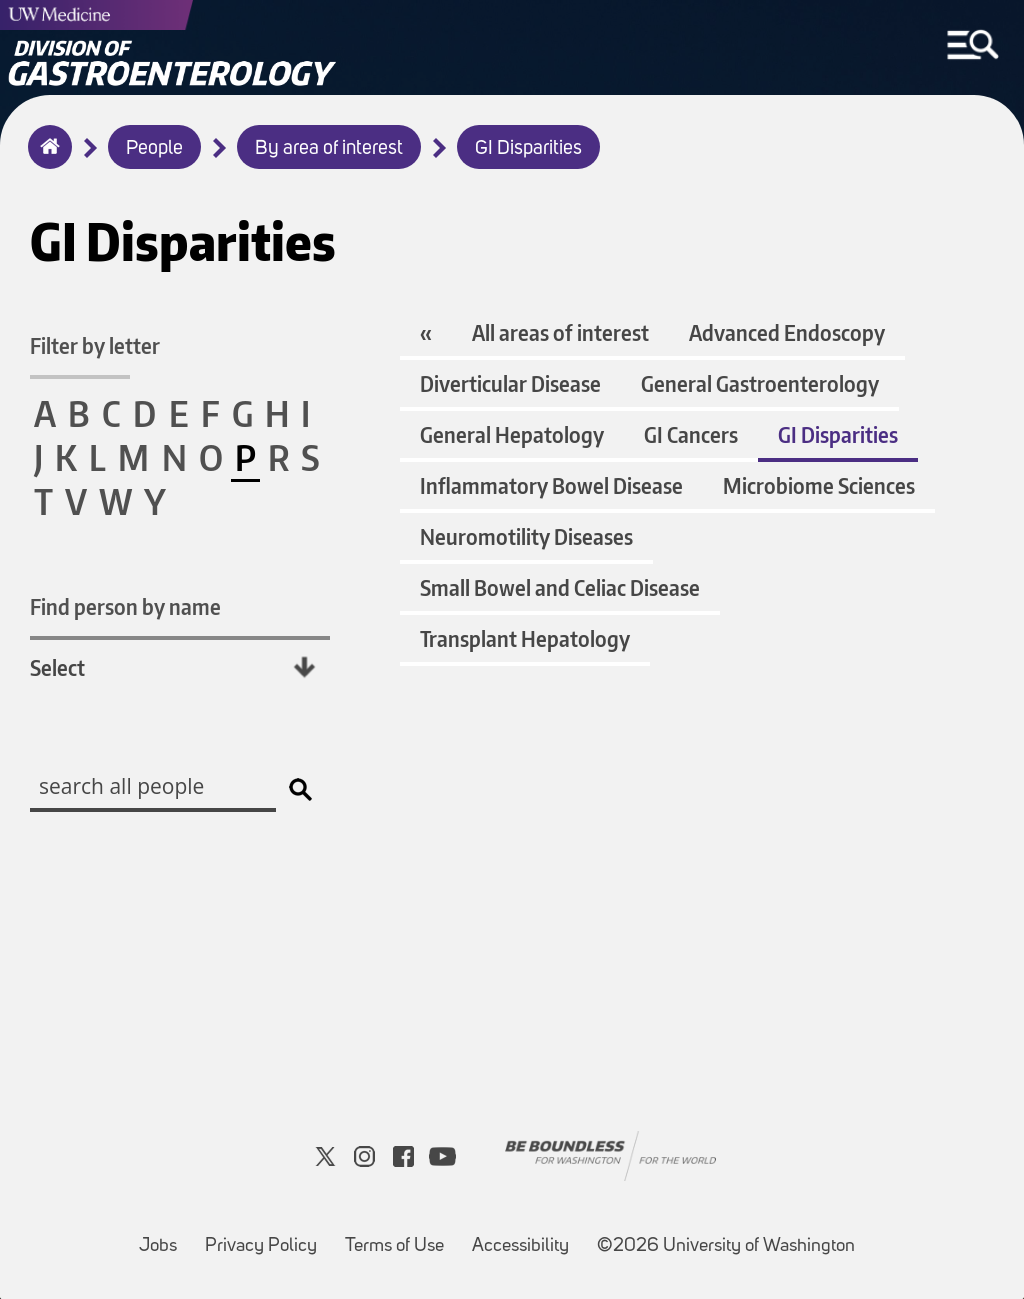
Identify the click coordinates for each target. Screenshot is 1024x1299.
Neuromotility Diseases (526, 536)
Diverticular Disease (510, 383)
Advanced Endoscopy (787, 332)
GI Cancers (691, 434)
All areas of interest (560, 332)
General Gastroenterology (760, 383)
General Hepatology (512, 434)
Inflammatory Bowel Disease (551, 485)
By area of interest (329, 149)
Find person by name (125, 606)
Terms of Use (400, 1236)
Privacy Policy (267, 1236)
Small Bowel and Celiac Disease (560, 587)
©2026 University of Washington (726, 1246)
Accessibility (526, 1236)
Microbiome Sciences (819, 485)
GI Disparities (528, 149)
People (154, 149)
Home (45, 160)
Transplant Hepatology (525, 638)
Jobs (164, 1236)
